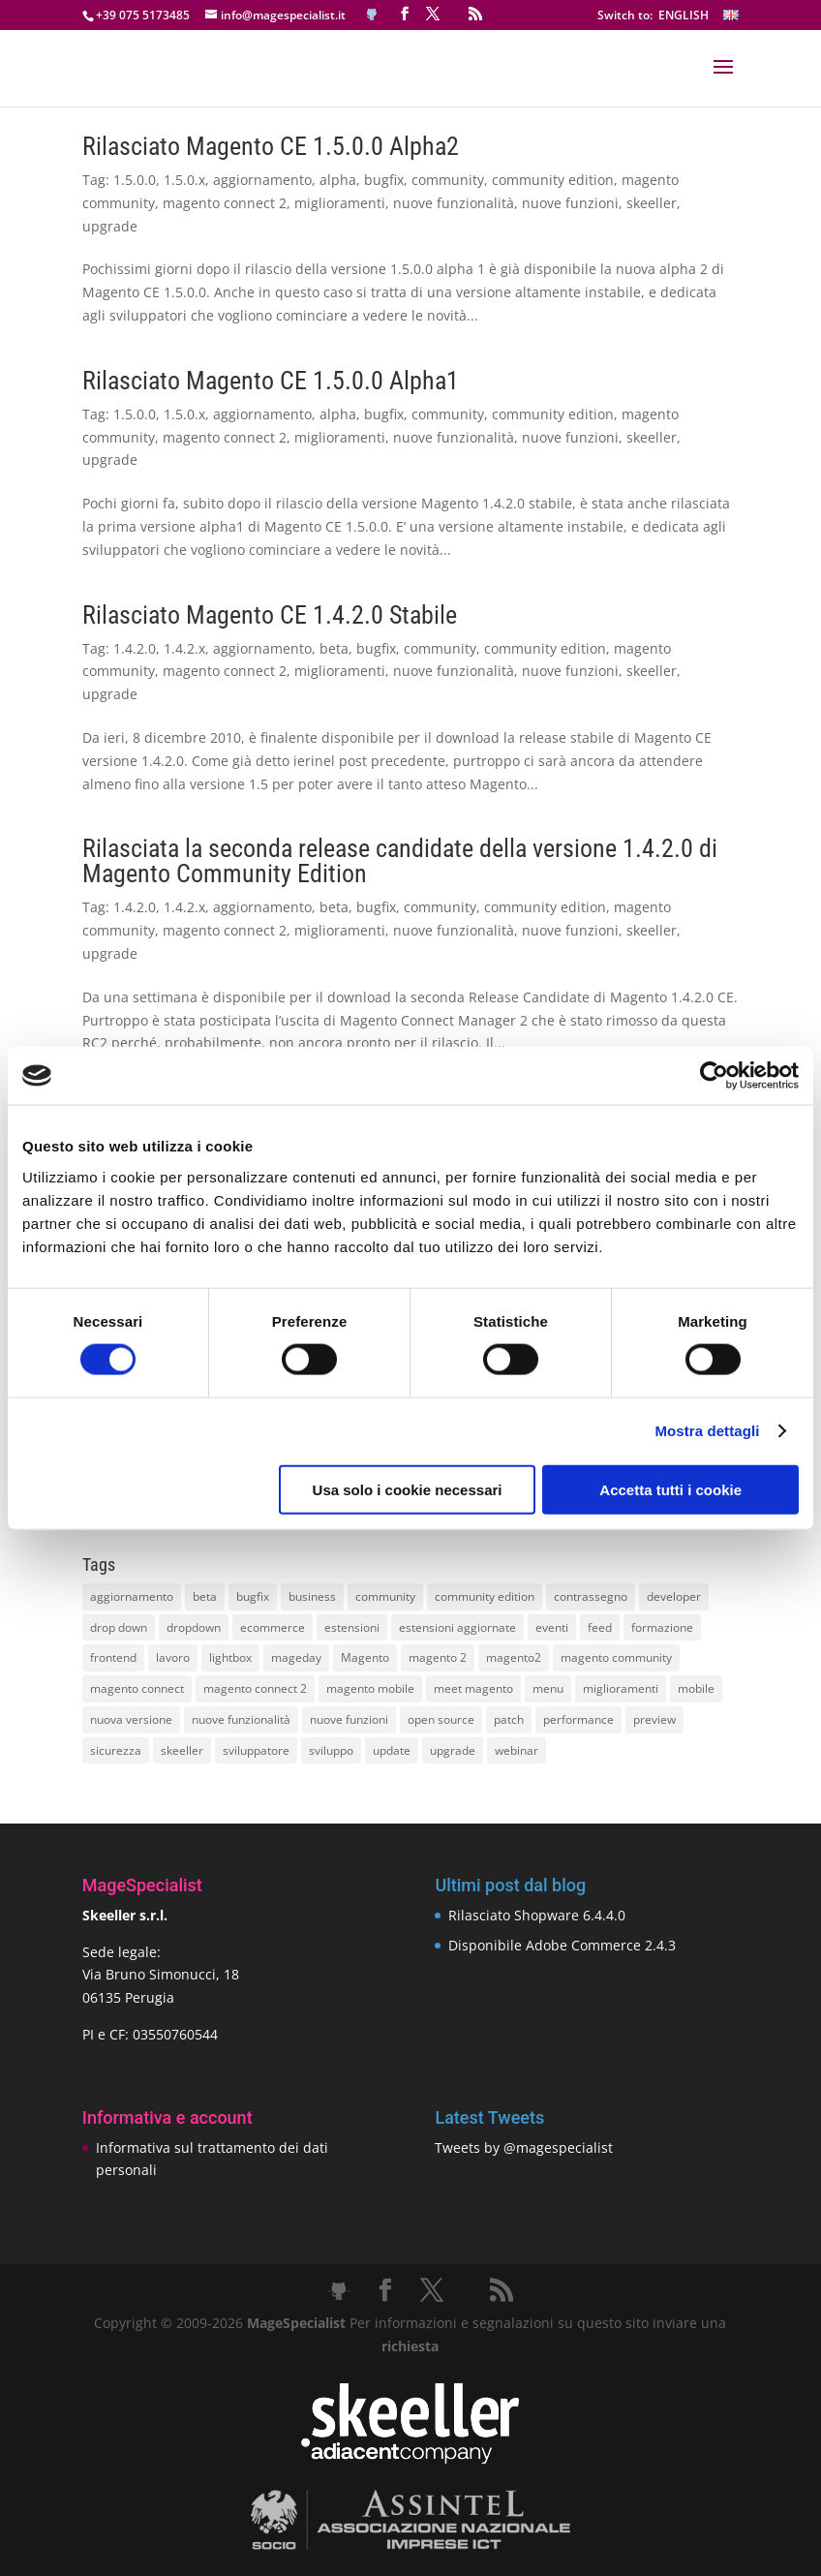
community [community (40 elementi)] (385, 1596)
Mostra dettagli (706, 1431)
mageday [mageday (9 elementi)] (296, 1657)
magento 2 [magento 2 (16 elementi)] (438, 1657)
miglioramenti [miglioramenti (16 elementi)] (620, 1688)
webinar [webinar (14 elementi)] (516, 1750)
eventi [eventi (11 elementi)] (551, 1627)
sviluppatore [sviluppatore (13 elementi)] (256, 1750)
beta (334, 648)
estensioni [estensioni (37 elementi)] (352, 1627)
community (447, 179)
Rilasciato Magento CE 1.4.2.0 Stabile (269, 614)
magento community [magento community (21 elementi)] (616, 1657)
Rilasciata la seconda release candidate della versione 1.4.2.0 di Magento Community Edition (399, 861)
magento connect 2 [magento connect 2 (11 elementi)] (255, 1688)
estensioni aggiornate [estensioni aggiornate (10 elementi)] (457, 1627)
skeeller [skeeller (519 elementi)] (182, 1750)
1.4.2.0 (134, 648)
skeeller (651, 203)
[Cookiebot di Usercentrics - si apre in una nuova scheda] (714, 1075)
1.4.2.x (184, 648)
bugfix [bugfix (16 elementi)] (252, 1596)
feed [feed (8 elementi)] (600, 1627)
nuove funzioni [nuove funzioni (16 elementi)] (349, 1719)
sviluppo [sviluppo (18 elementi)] (331, 1750)
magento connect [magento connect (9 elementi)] (137, 1688)
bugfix (384, 179)
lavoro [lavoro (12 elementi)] (173, 1657)
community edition (553, 179)
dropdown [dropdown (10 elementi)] (194, 1627)
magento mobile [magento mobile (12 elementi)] (370, 1688)
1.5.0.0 (134, 179)
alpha (337, 179)
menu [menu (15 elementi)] (547, 1688)
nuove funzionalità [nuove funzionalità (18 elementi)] (241, 1719)
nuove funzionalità (453, 203)
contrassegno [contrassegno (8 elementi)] (590, 1596)
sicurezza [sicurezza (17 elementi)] (115, 1750)
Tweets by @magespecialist (524, 2147)
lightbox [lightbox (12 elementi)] (230, 1657)
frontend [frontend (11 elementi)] (113, 1657)
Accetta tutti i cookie (670, 1489)
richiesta (410, 2346)
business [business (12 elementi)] (312, 1596)
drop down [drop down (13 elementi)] (118, 1627)
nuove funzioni (570, 203)
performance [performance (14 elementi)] (578, 1719)
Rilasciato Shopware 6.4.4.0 (536, 1915)
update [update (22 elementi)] (391, 1750)
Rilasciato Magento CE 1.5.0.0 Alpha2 (270, 146)
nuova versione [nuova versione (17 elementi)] (131, 1719)
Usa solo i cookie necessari (407, 1489)
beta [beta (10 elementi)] (205, 1596)
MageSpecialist (296, 2323)
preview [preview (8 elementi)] (654, 1719)
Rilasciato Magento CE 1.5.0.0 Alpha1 (270, 380)
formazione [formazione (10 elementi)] (662, 1627)
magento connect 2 (225, 203)
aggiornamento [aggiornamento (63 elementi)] (131, 1596)
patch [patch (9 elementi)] (509, 1719)
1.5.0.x (184, 179)
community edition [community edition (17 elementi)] (484, 1596)
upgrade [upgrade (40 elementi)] (452, 1750)
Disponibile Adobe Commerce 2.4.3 (562, 1945)
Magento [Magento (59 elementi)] (365, 1657)
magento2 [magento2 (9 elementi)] (513, 1657)
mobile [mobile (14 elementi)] (696, 1688)
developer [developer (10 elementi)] (674, 1596)
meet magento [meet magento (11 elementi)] (473, 1688)
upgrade (109, 226)
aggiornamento (262, 179)
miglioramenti (339, 203)
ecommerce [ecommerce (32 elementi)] (272, 1627)
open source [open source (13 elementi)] (441, 1719)
